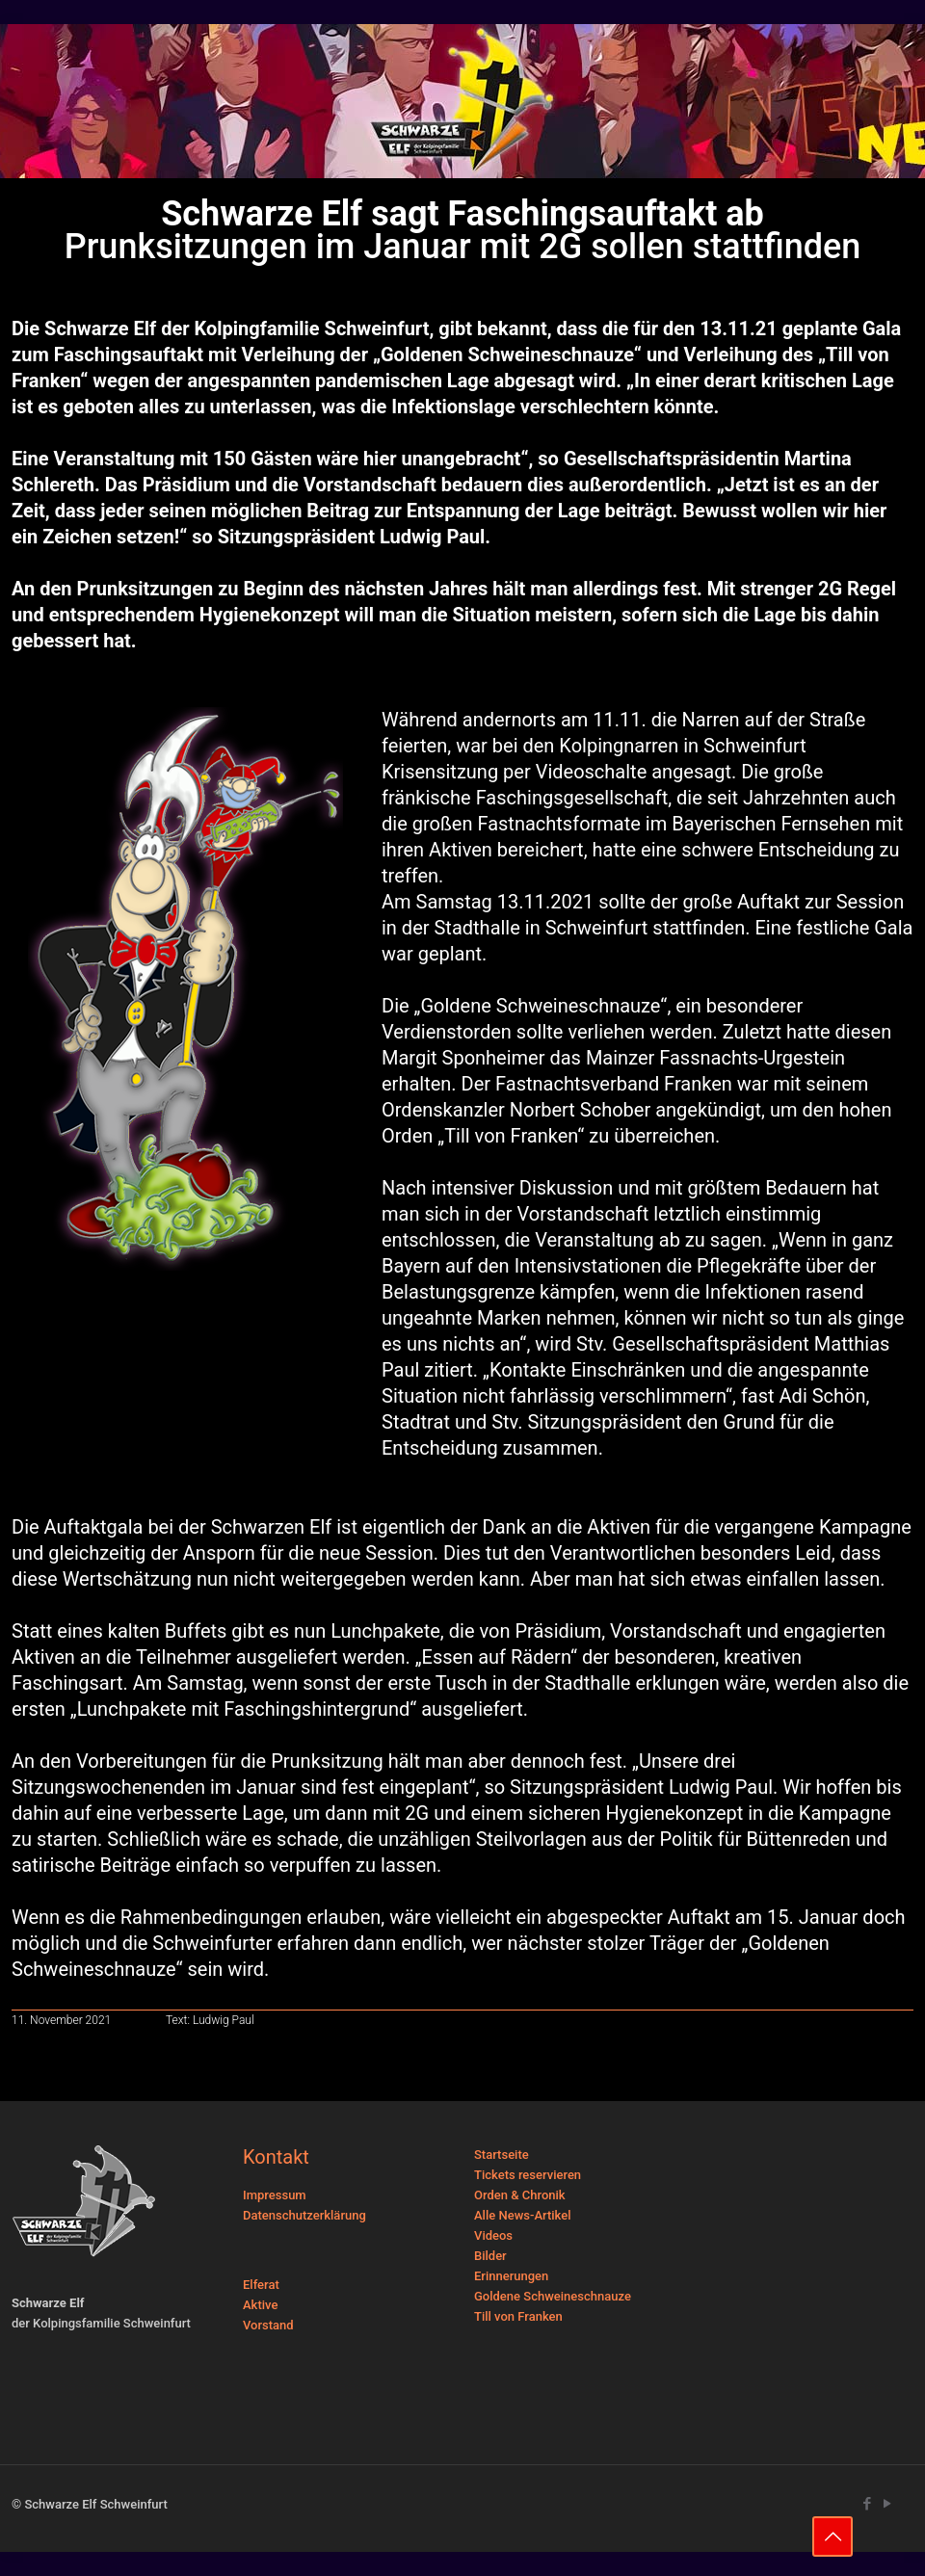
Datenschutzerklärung (304, 2215)
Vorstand (268, 2325)
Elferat (261, 2284)
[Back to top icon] (832, 2536)
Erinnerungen (511, 2276)
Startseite (501, 2154)
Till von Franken (518, 2316)
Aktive (260, 2305)
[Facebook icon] (866, 2503)
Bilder (490, 2255)
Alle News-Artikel (522, 2215)
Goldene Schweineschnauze (552, 2296)
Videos (493, 2235)
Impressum (274, 2195)
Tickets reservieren (527, 2175)
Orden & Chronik (520, 2195)
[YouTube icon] (887, 2503)
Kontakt (276, 2157)
